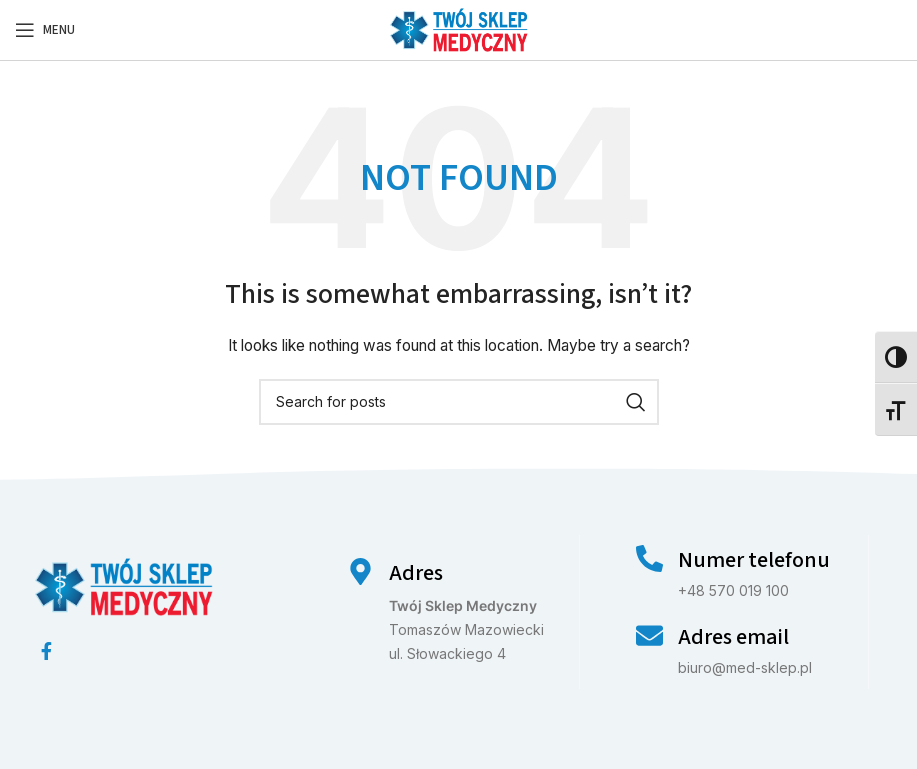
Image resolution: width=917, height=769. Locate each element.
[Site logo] (459, 28)
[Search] (459, 402)
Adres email (733, 637)
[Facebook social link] (46, 651)
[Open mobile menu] (45, 30)
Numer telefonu (754, 560)
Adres (416, 573)
